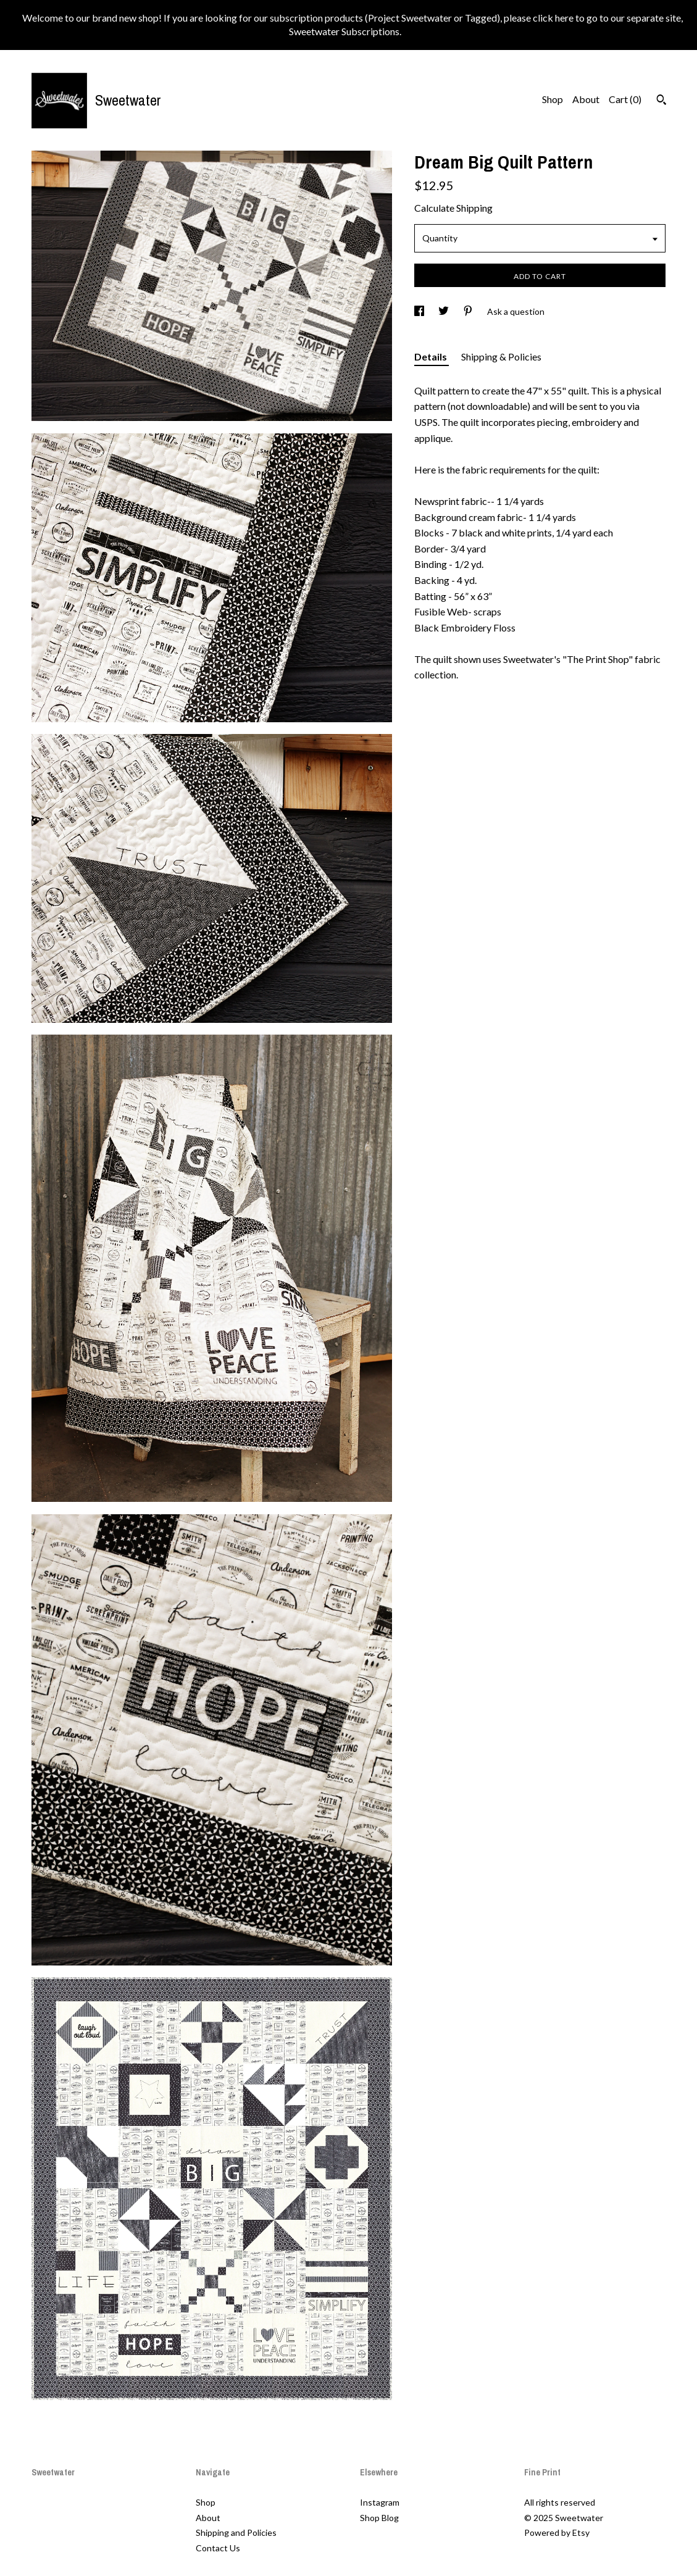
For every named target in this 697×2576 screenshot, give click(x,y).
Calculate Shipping (453, 208)
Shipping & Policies (501, 356)
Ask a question (516, 311)
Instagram (379, 2502)
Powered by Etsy (557, 2532)
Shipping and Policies (236, 2532)
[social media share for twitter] (444, 311)
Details (431, 356)
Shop (552, 99)
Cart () (625, 99)
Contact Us (218, 2548)
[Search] (661, 101)
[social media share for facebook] (420, 311)
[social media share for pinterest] (469, 311)
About (585, 99)
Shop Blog (379, 2517)
